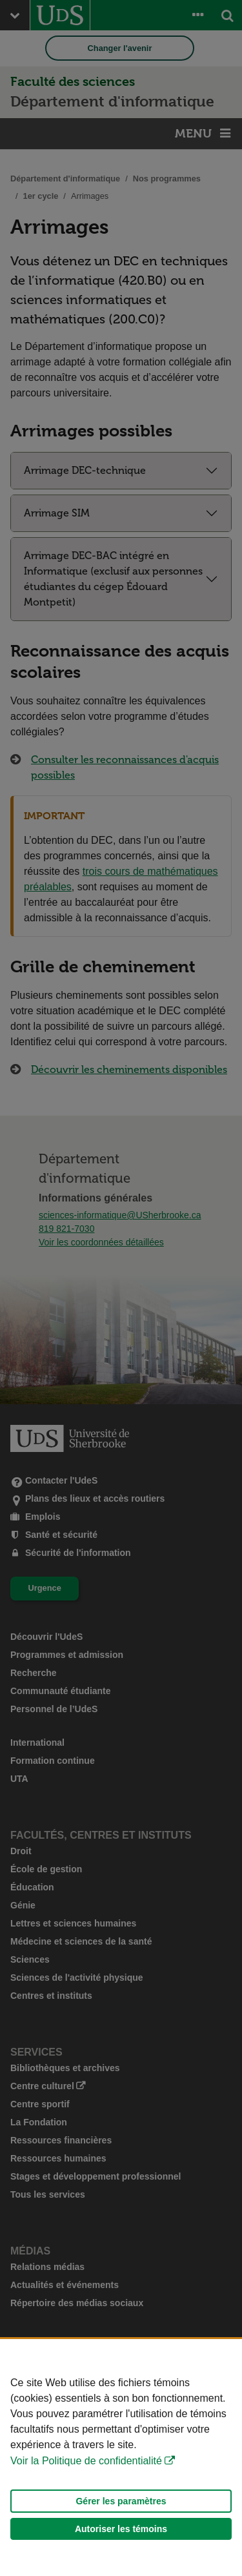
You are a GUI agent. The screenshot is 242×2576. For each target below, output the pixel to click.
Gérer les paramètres (121, 2501)
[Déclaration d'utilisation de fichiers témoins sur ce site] (121, 2457)
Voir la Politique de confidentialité (86, 2460)
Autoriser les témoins (121, 2529)
